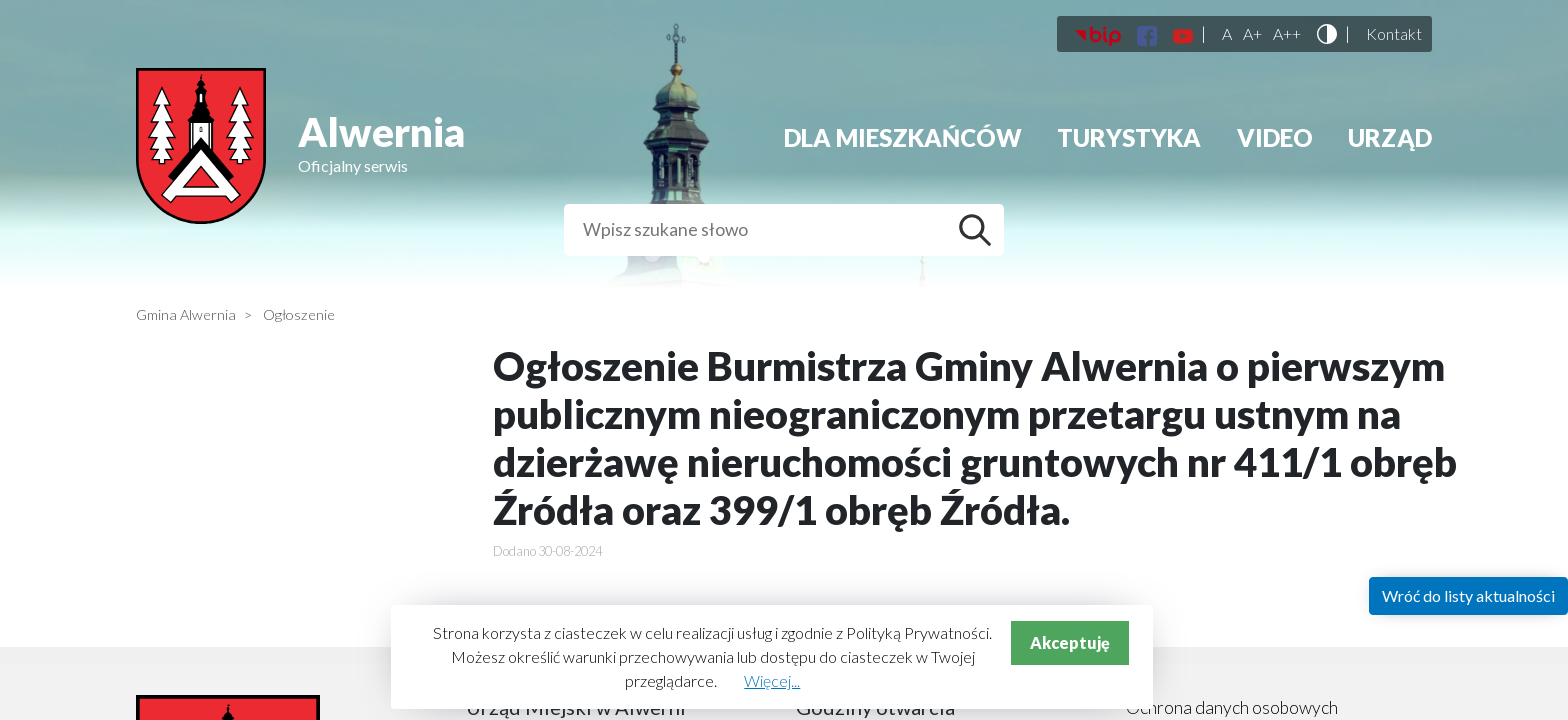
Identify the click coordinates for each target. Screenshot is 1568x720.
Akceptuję (1070, 642)
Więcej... (772, 680)
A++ (1287, 34)
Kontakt (1394, 34)
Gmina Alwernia (186, 314)
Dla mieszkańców (903, 137)
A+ (1252, 34)
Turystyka (1129, 137)
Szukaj (980, 230)
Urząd (1390, 137)
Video (1275, 137)
